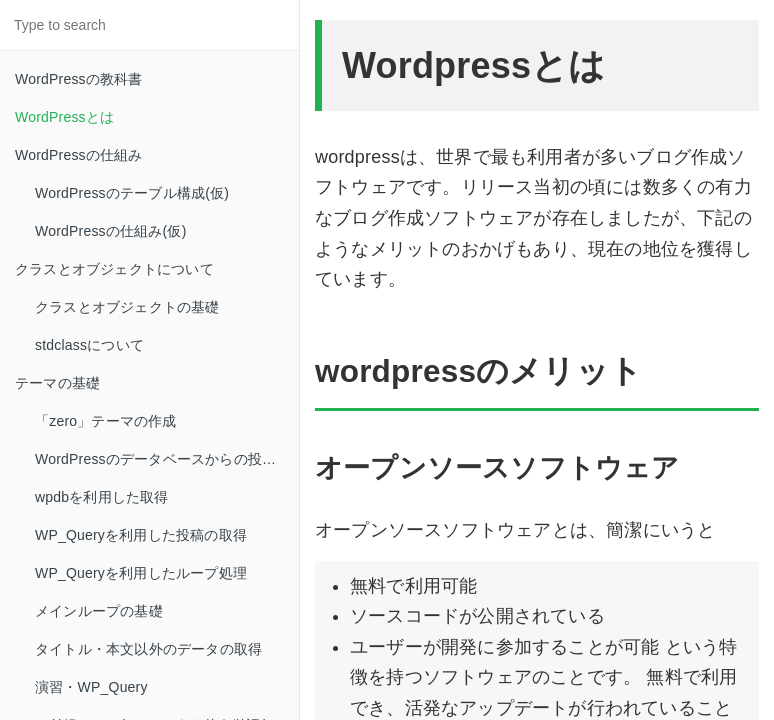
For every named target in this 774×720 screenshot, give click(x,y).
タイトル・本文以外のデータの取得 (148, 649)
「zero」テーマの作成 (106, 421)
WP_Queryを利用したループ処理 (141, 573)
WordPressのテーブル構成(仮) (132, 193)
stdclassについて (89, 345)
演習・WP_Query (91, 687)
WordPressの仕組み (79, 155)
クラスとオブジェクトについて (114, 269)
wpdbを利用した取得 (102, 497)
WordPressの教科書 (79, 79)
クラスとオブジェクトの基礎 (127, 307)
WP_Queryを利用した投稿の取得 (141, 535)
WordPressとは (64, 117)
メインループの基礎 (99, 611)
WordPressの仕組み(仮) (111, 231)
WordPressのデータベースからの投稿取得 (167, 459)
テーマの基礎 (57, 383)
